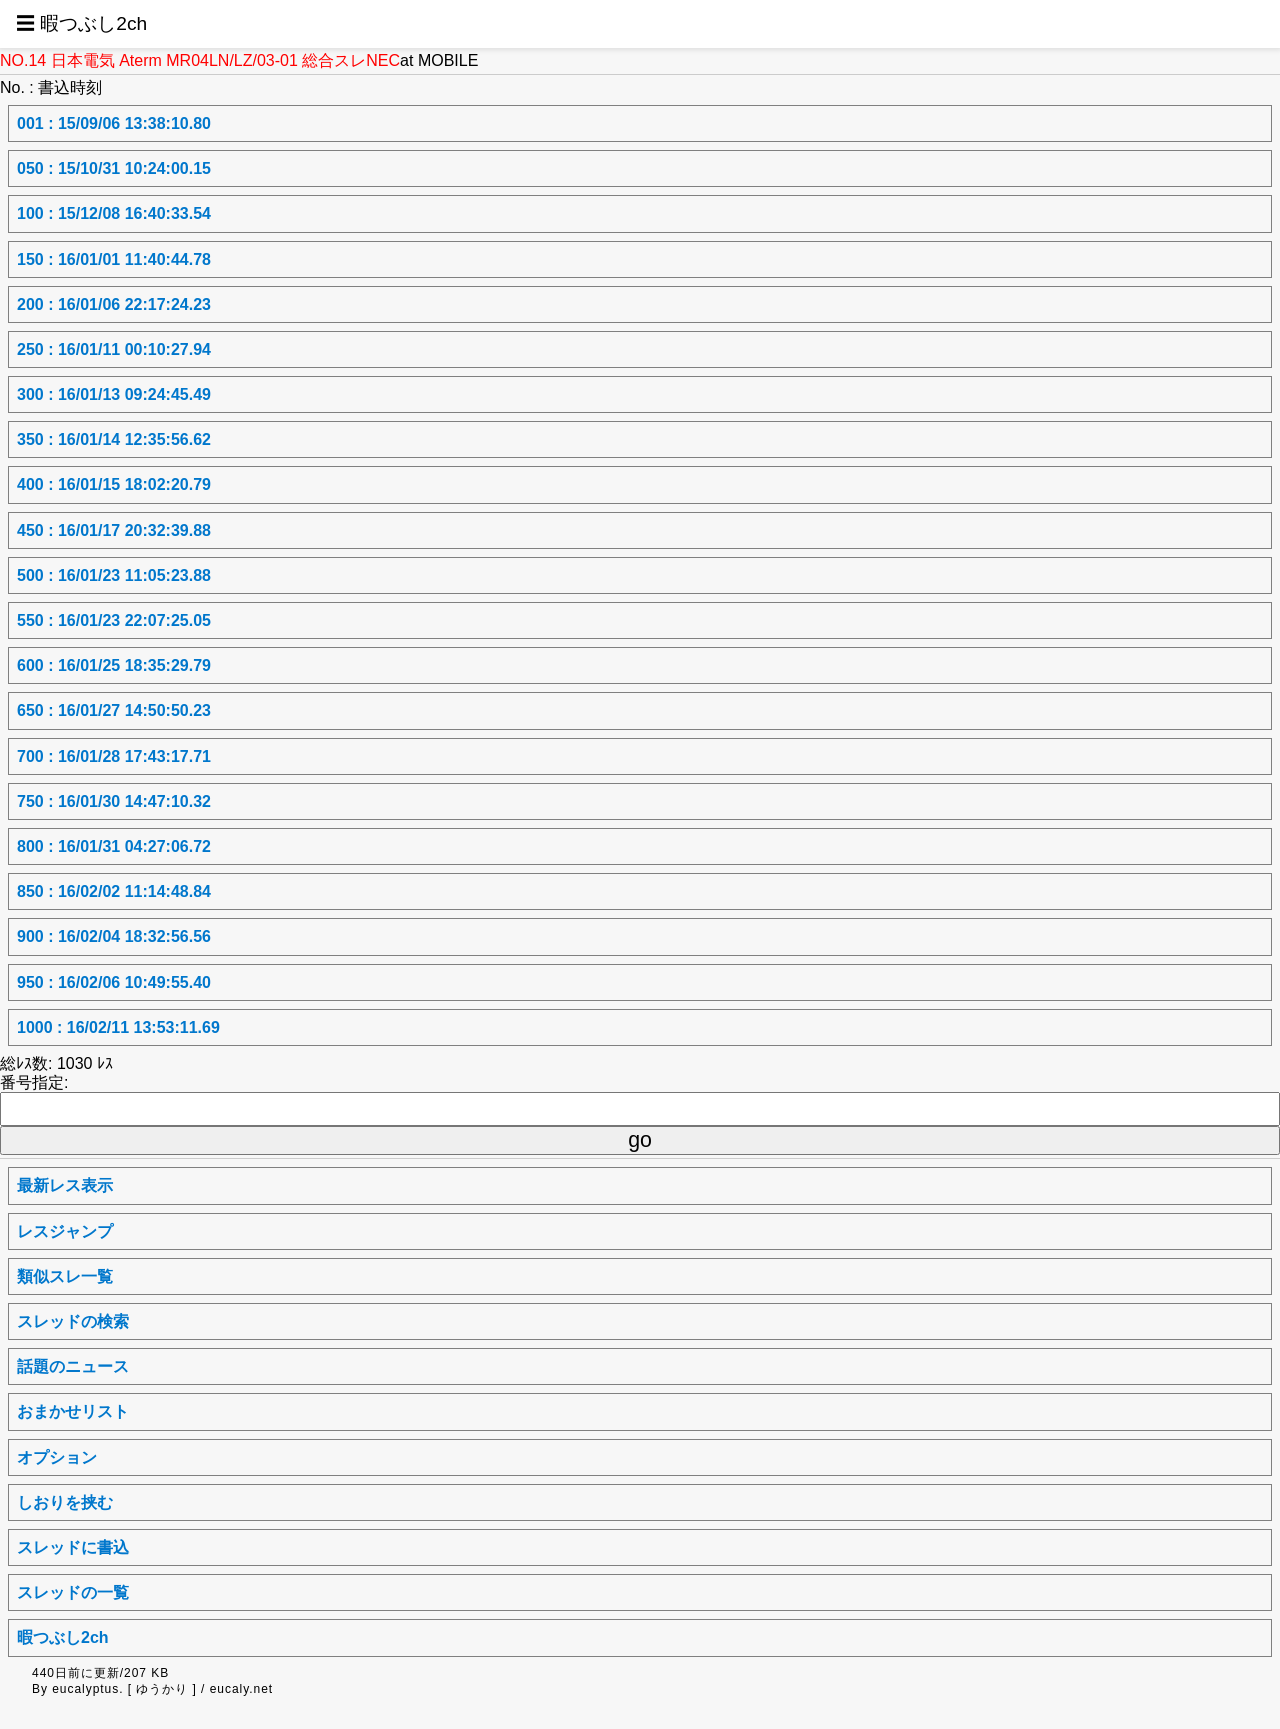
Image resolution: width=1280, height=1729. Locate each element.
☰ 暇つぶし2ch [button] (81, 23)
